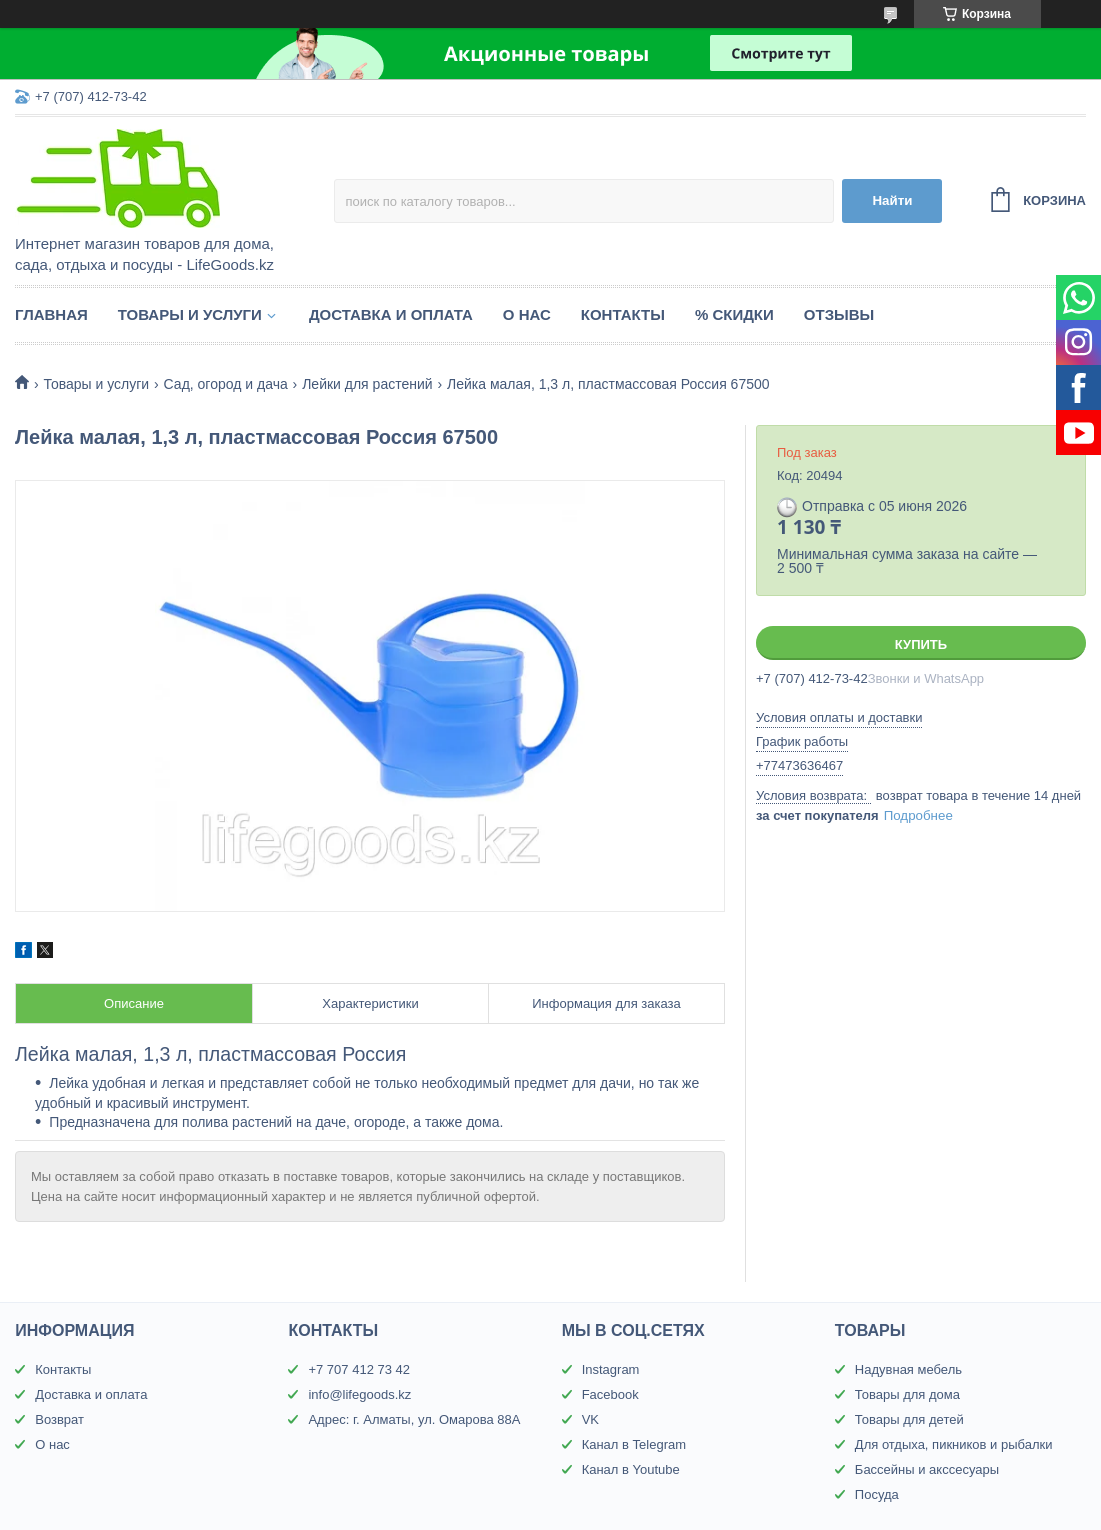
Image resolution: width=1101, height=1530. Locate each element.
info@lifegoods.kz (359, 1394)
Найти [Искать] (892, 200)
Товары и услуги (190, 314)
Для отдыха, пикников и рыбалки (954, 1444)
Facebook (610, 1394)
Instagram (611, 1369)
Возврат (59, 1419)
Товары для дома (907, 1394)
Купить (921, 644)
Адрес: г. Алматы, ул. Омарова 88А (414, 1419)
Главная (51, 314)
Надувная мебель (908, 1369)
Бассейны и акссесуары (927, 1469)
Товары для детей (909, 1419)
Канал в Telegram (634, 1444)
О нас (527, 314)
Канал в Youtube (631, 1469)
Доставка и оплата (391, 314)
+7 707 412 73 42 (359, 1369)
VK (590, 1419)
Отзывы (839, 314)
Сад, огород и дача (226, 384)
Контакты (623, 314)
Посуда (877, 1494)
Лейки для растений (367, 384)
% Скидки (734, 314)
